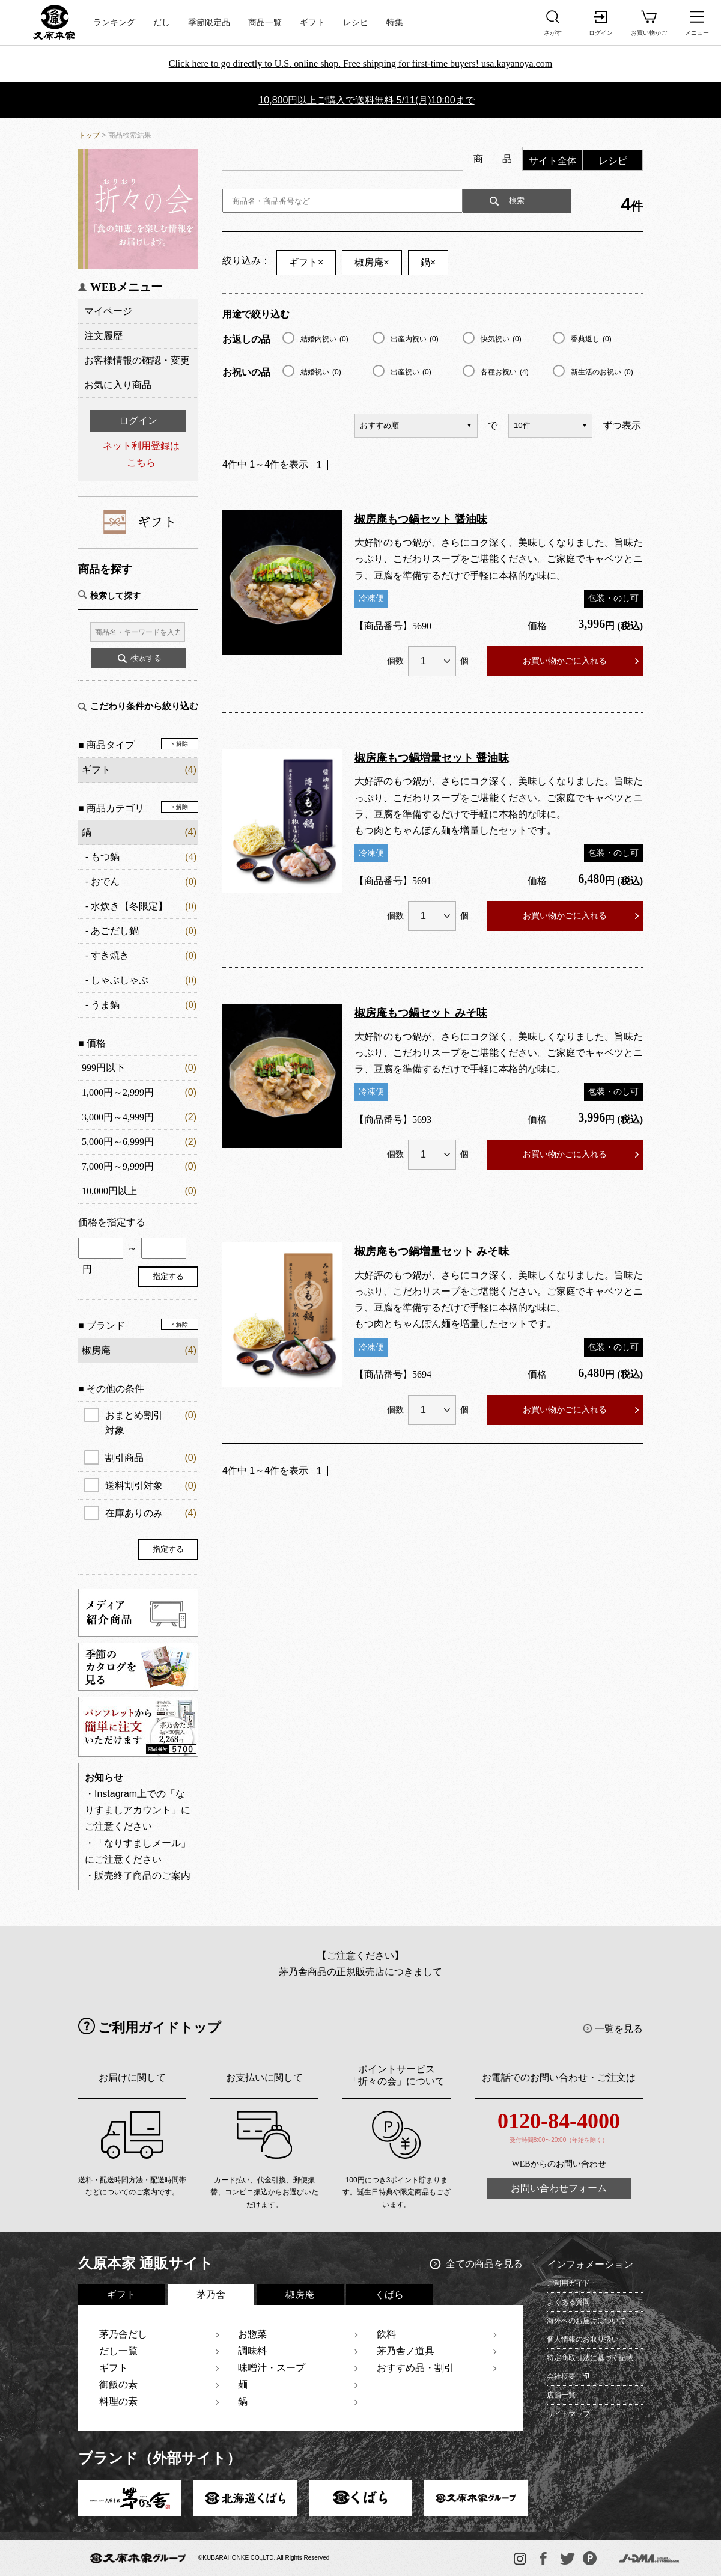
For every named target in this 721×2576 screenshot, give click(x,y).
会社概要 (561, 2376)
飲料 (386, 2334)
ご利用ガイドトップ (159, 2027)
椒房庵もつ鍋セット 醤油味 (420, 519)
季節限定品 (209, 22)
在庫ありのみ (150, 1513)
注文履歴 (103, 336)
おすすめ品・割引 (415, 2368)
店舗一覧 (561, 2395)
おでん (105, 881)
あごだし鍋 (115, 931)
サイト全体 (553, 161)
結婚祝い (320, 372)
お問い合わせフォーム (559, 2188)
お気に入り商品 (117, 385)
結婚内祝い (324, 339)
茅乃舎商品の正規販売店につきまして (360, 1972)
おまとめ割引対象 (150, 1421)
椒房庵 (371, 262)
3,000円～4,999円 (118, 1117)
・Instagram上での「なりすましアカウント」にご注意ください (137, 1810)
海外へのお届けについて (586, 2320)
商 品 (492, 159)
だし (161, 22)
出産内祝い (415, 339)
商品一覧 (265, 22)
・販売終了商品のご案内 (137, 1875)
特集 (394, 22)
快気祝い (501, 339)
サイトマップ (568, 2414)
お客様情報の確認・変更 (137, 360)
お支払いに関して (264, 2077)
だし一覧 (118, 2351)
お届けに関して (132, 2077)
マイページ (108, 311)
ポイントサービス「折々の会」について (396, 2075)
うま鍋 (105, 1005)
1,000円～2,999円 (118, 1092)
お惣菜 (252, 2334)
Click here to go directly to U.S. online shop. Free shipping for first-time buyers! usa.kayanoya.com (361, 63)
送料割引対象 (150, 1485)
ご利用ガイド (568, 2283)
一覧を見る (619, 2029)
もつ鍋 (105, 857)
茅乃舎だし (123, 2334)
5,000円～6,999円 (118, 1142)
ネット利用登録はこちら (141, 454)
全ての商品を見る (484, 2264)
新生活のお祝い (602, 372)
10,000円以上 (109, 1191)
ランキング (114, 22)
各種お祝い (505, 372)
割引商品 (150, 1457)
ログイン (138, 420)
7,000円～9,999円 (118, 1166)
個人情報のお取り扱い (583, 2339)
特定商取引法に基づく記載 (590, 2358)
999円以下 (103, 1068)
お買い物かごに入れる (565, 660)
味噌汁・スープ (271, 2368)
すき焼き (110, 955)
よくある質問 (568, 2302)
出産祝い (411, 372)
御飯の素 (118, 2384)
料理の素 (118, 2401)
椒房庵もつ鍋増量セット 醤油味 (431, 758)
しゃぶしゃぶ (119, 980)
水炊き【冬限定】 (129, 906)
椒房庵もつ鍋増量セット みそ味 (431, 1251)
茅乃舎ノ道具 (405, 2351)
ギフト (312, 22)
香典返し (591, 339)
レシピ (355, 22)
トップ (89, 135)
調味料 (252, 2351)
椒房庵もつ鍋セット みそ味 (420, 1013)
